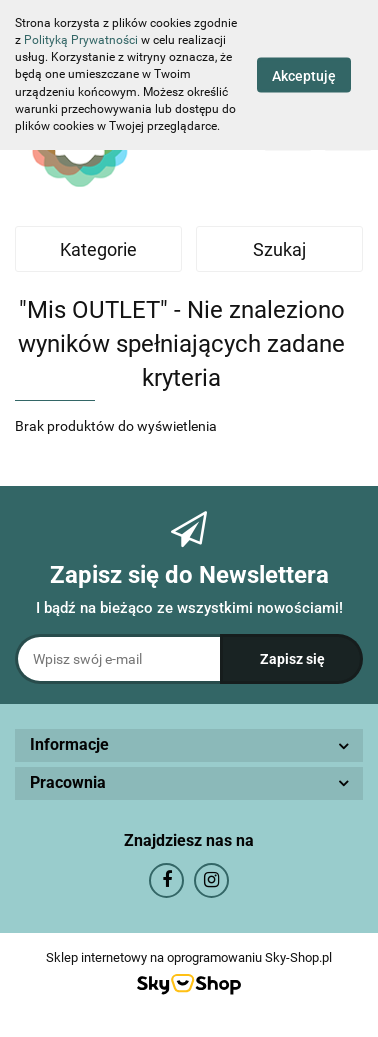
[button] (189, 745)
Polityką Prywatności (81, 40)
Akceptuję (304, 75)
